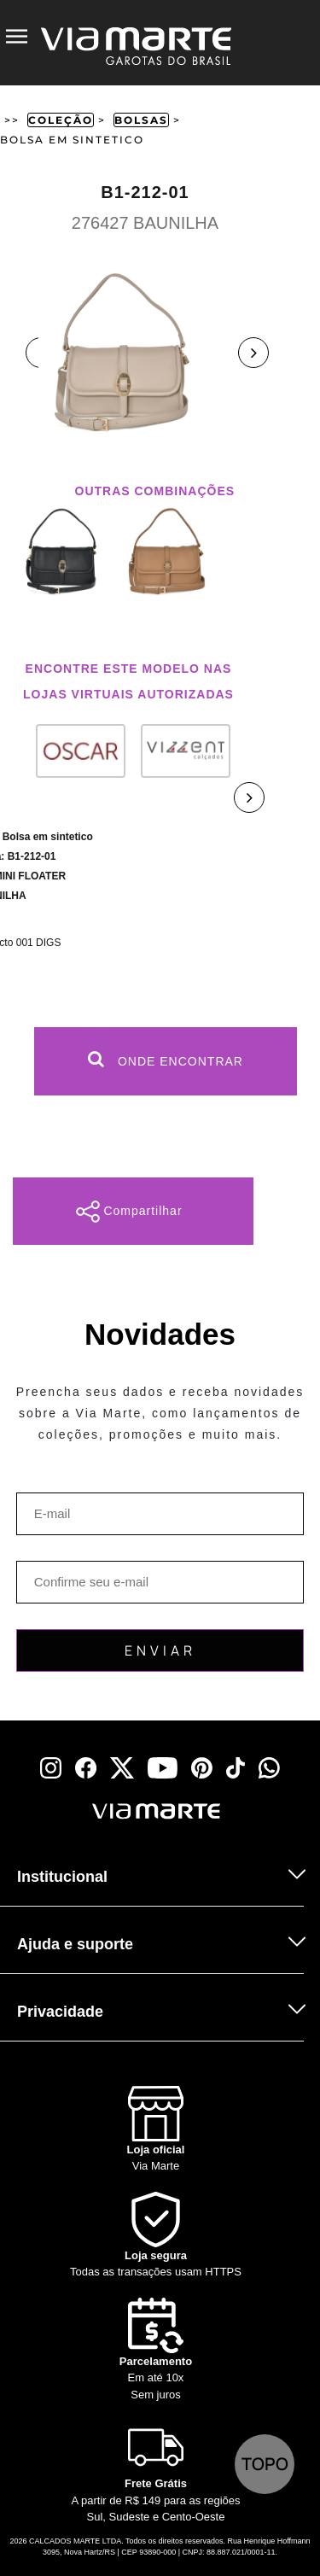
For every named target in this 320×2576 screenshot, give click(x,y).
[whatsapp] (269, 1768)
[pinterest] (202, 1768)
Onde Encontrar (165, 1059)
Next (253, 352)
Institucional (62, 1876)
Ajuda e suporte (75, 1944)
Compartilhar (129, 1211)
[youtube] (162, 1768)
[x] (122, 1768)
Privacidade (60, 2011)
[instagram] (51, 1768)
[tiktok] (235, 1768)
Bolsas (141, 120)
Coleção (60, 120)
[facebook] (86, 1768)
